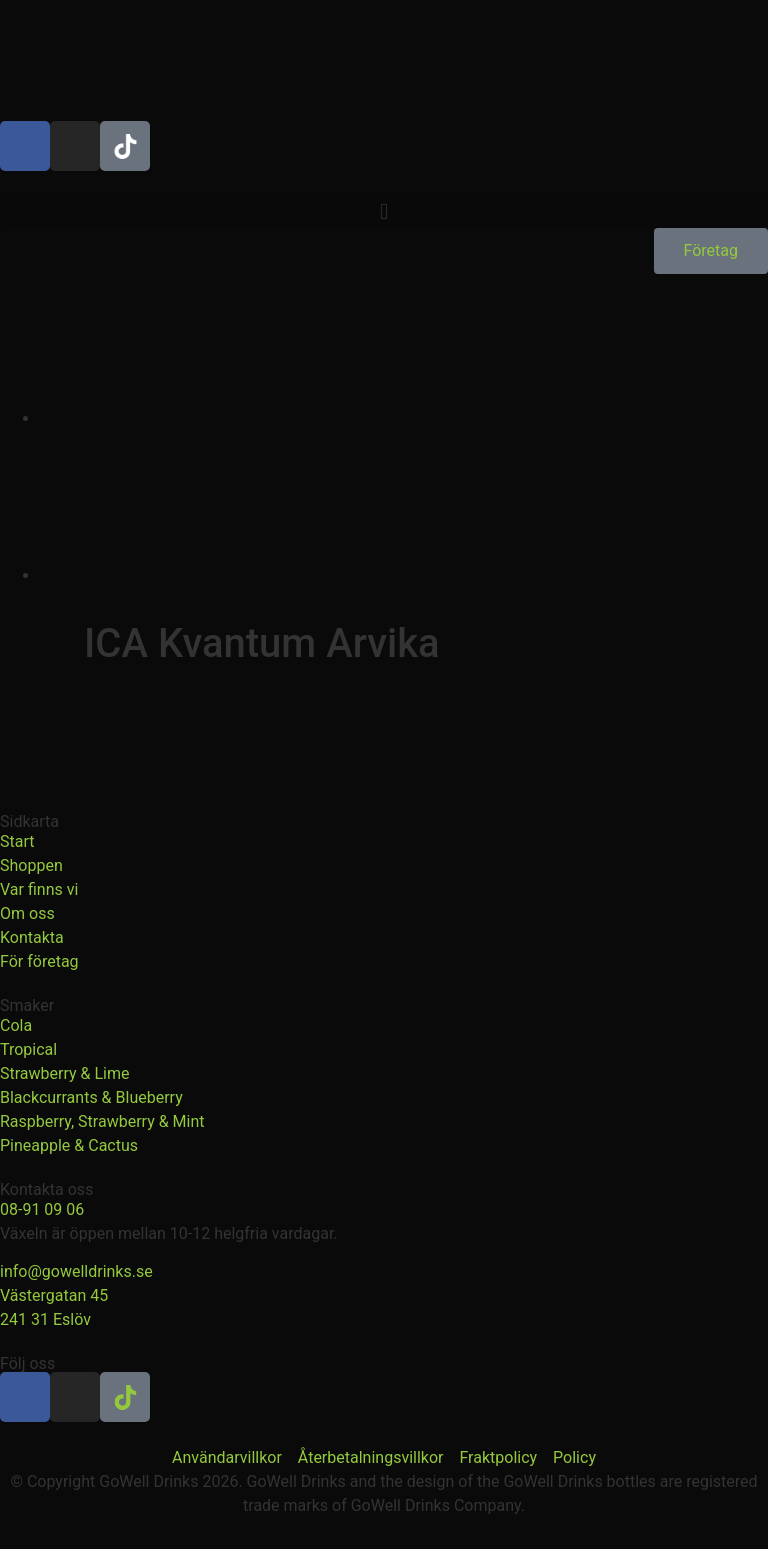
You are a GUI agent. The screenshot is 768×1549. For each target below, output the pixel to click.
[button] (384, 211)
